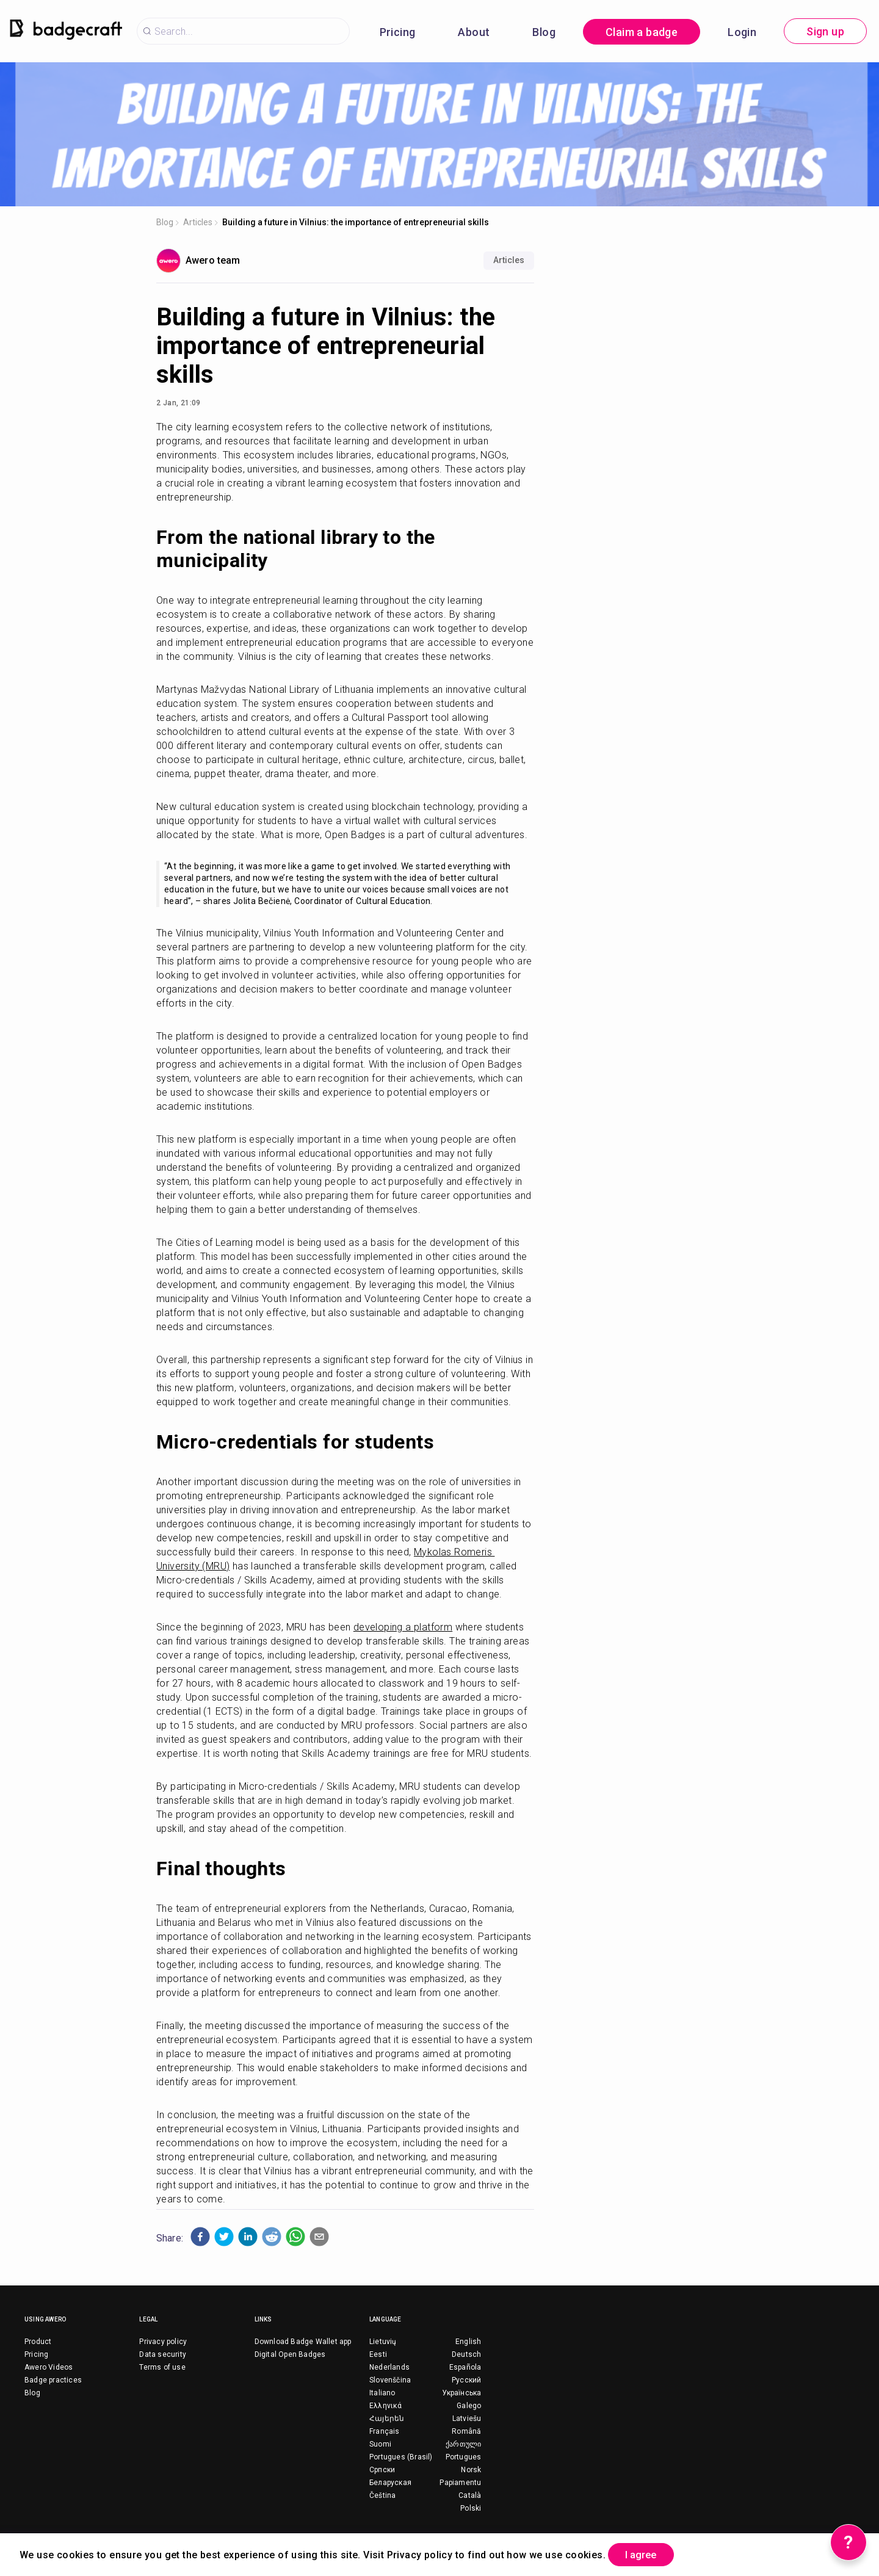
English (468, 2341)
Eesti (378, 2354)
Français (384, 2431)
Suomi (380, 2444)
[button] (200, 2236)
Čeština (382, 2495)
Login (742, 32)
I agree (648, 2553)
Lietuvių (383, 2341)
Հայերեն (386, 2418)
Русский (466, 2380)
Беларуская (390, 2482)
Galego (469, 2405)
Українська (461, 2393)
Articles (197, 222)
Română (466, 2431)
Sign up (825, 31)
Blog (543, 32)
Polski (470, 2508)
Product (37, 2341)
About (474, 32)
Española (465, 2367)
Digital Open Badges (290, 2354)
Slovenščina (390, 2380)
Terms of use (162, 2367)
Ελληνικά (385, 2405)
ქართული (463, 2444)
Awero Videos (48, 2367)
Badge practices (53, 2380)
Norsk (471, 2470)
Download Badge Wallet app (303, 2341)
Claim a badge (642, 32)
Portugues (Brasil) (401, 2457)
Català (469, 2495)
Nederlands (389, 2367)
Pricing (398, 32)
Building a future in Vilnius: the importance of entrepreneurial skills (355, 222)
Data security (162, 2354)
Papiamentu (460, 2482)
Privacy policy (163, 2341)
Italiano (382, 2393)
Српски (382, 2470)
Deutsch (466, 2354)
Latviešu (467, 2418)
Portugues (464, 2457)
